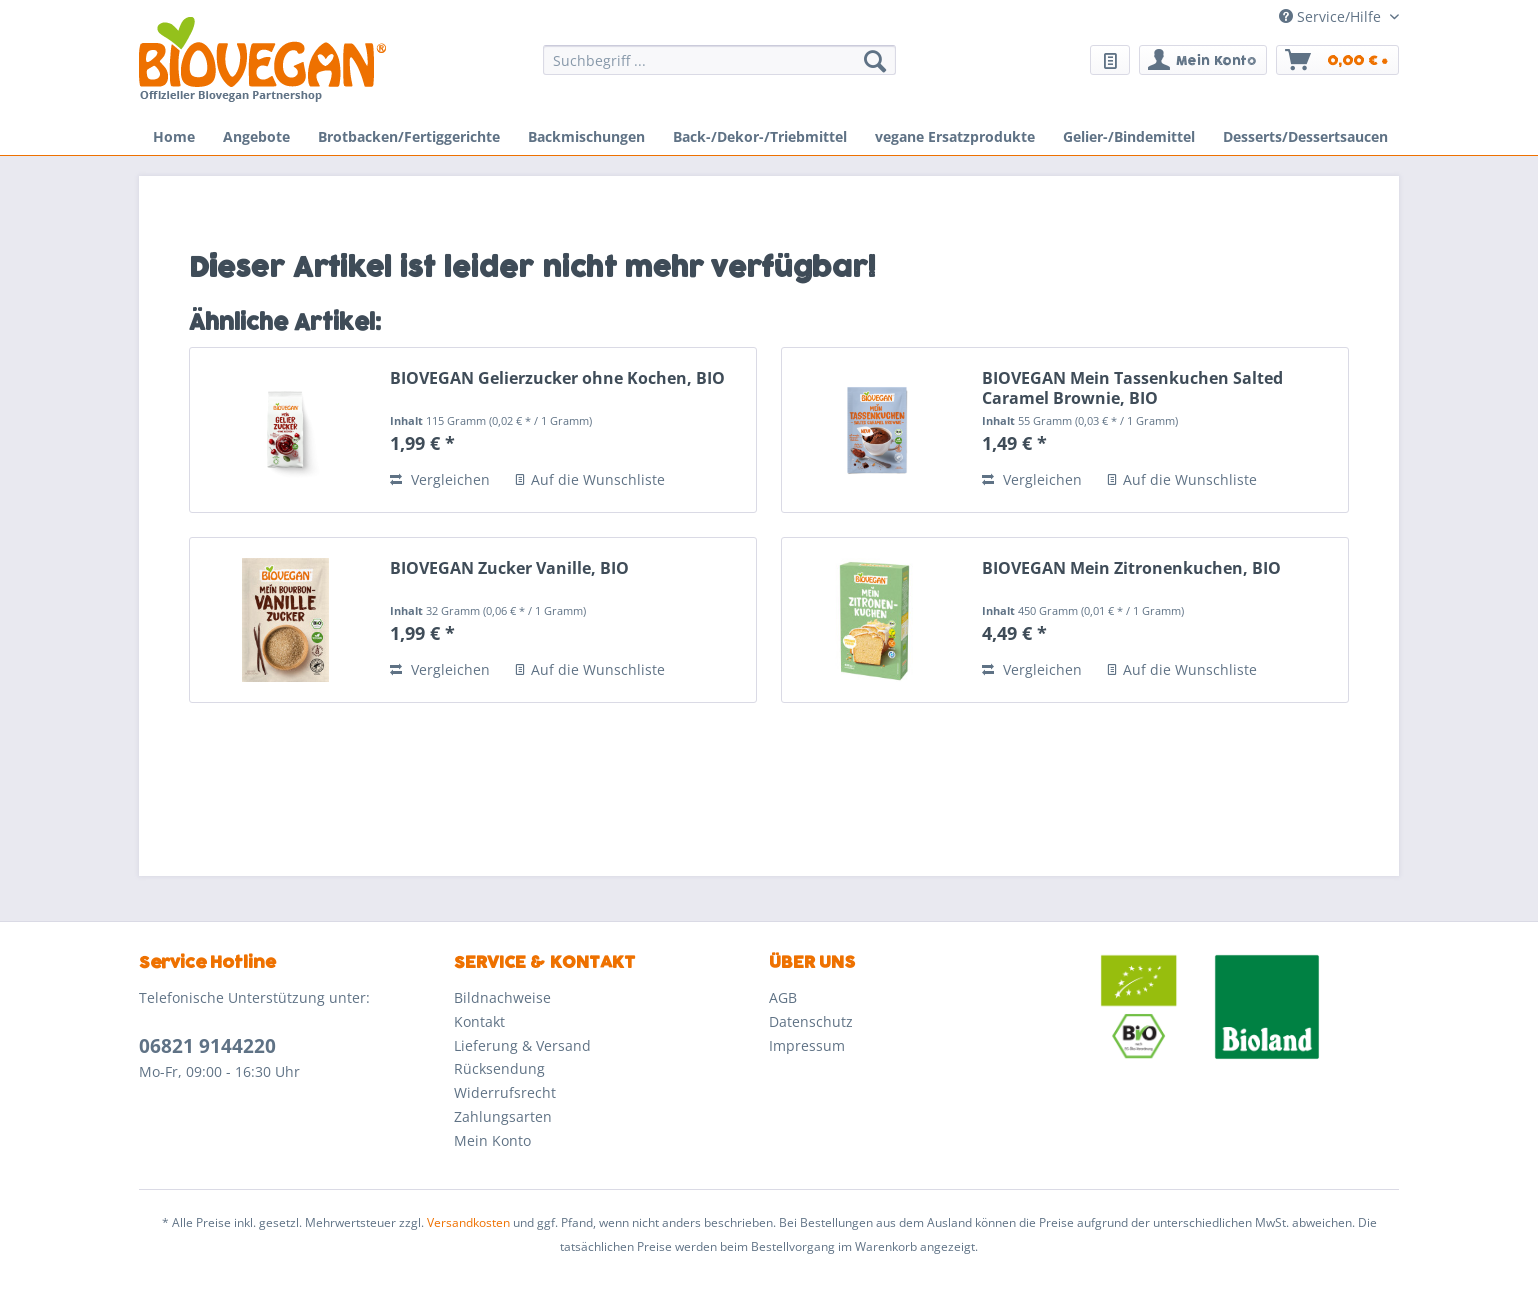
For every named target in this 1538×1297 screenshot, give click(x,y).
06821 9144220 (207, 1046)
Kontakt (479, 1021)
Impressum (807, 1045)
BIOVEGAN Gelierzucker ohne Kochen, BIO (557, 378)
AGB (783, 997)
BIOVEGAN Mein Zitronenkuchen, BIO (1131, 568)
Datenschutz (811, 1021)
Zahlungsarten (503, 1116)
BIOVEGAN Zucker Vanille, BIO (509, 568)
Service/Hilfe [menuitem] (1332, 16)
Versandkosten (468, 1222)
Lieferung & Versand (522, 1045)
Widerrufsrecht (505, 1092)
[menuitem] (719, 69)
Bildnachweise (502, 997)
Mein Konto (492, 1140)
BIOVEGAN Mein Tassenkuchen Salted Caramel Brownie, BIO (1132, 388)
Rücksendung (499, 1068)
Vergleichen (440, 479)
